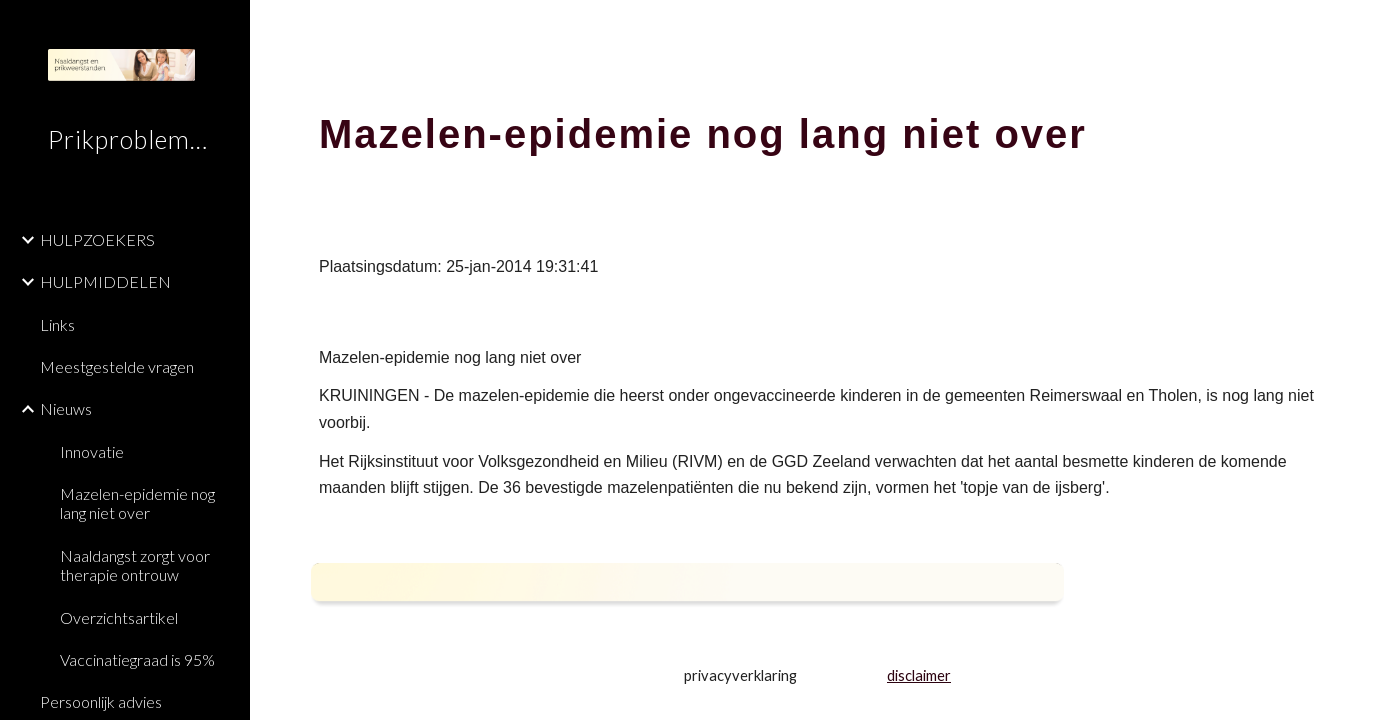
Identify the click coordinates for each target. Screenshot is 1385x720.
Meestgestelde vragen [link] (117, 366)
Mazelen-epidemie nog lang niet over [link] (137, 503)
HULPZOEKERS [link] (97, 239)
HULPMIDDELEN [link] (105, 281)
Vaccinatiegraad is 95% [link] (137, 659)
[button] (1361, 28)
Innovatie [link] (92, 451)
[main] (817, 125)
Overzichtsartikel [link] (119, 617)
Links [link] (57, 324)
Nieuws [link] (66, 408)
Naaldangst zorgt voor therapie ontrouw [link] (135, 565)
